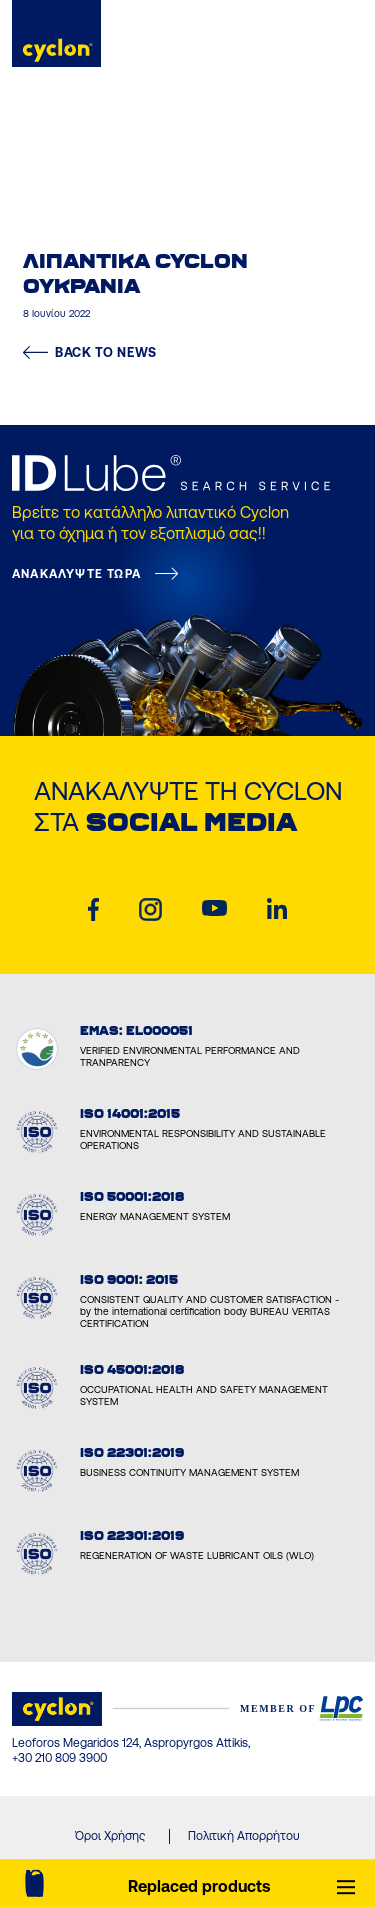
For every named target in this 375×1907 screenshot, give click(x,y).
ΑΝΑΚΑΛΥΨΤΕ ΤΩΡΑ (76, 574)
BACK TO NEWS (90, 352)
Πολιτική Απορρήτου (244, 1836)
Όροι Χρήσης (110, 1836)
